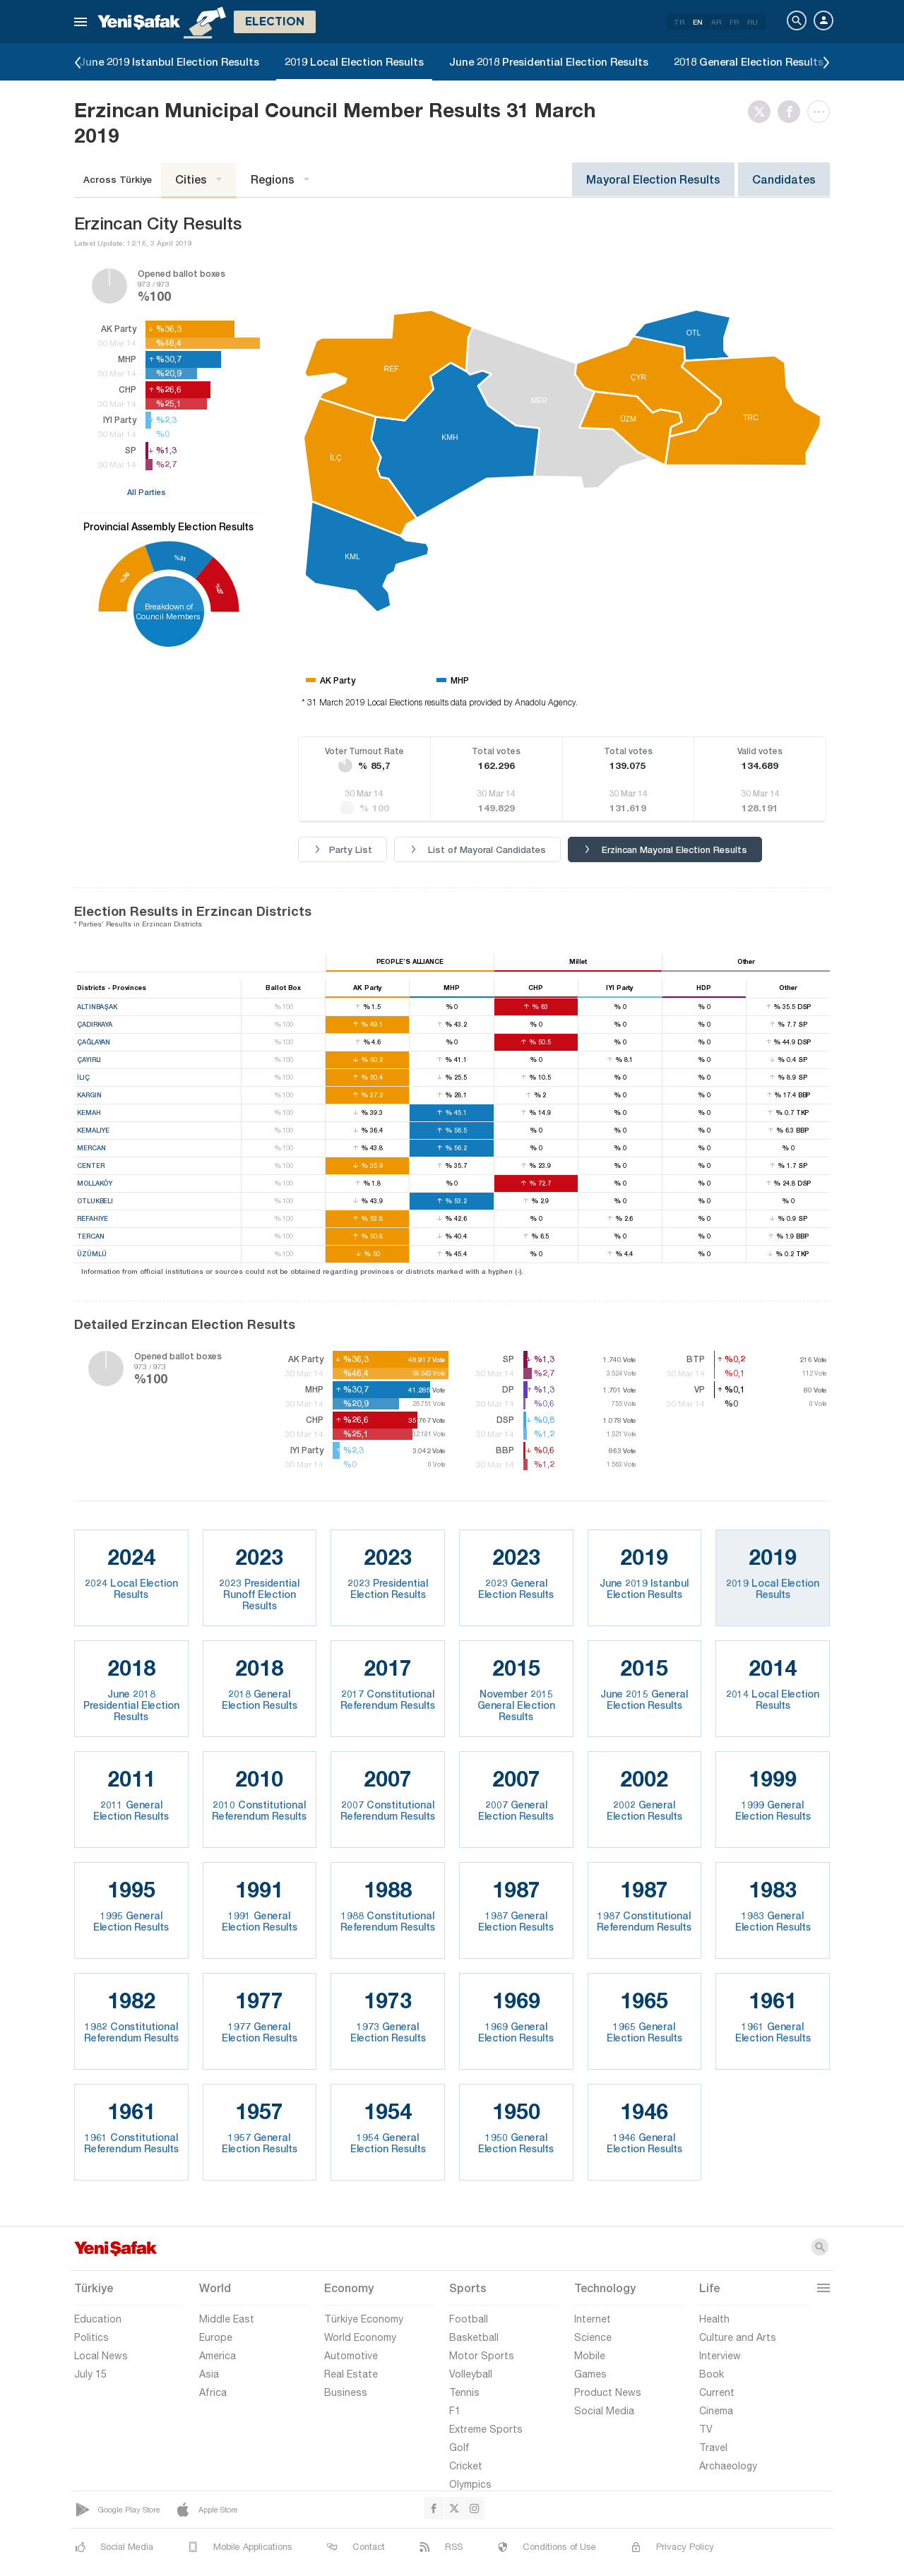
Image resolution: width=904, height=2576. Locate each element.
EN (698, 22)
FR (734, 22)
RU (752, 22)
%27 (218, 588)
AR (716, 22)
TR (679, 22)
